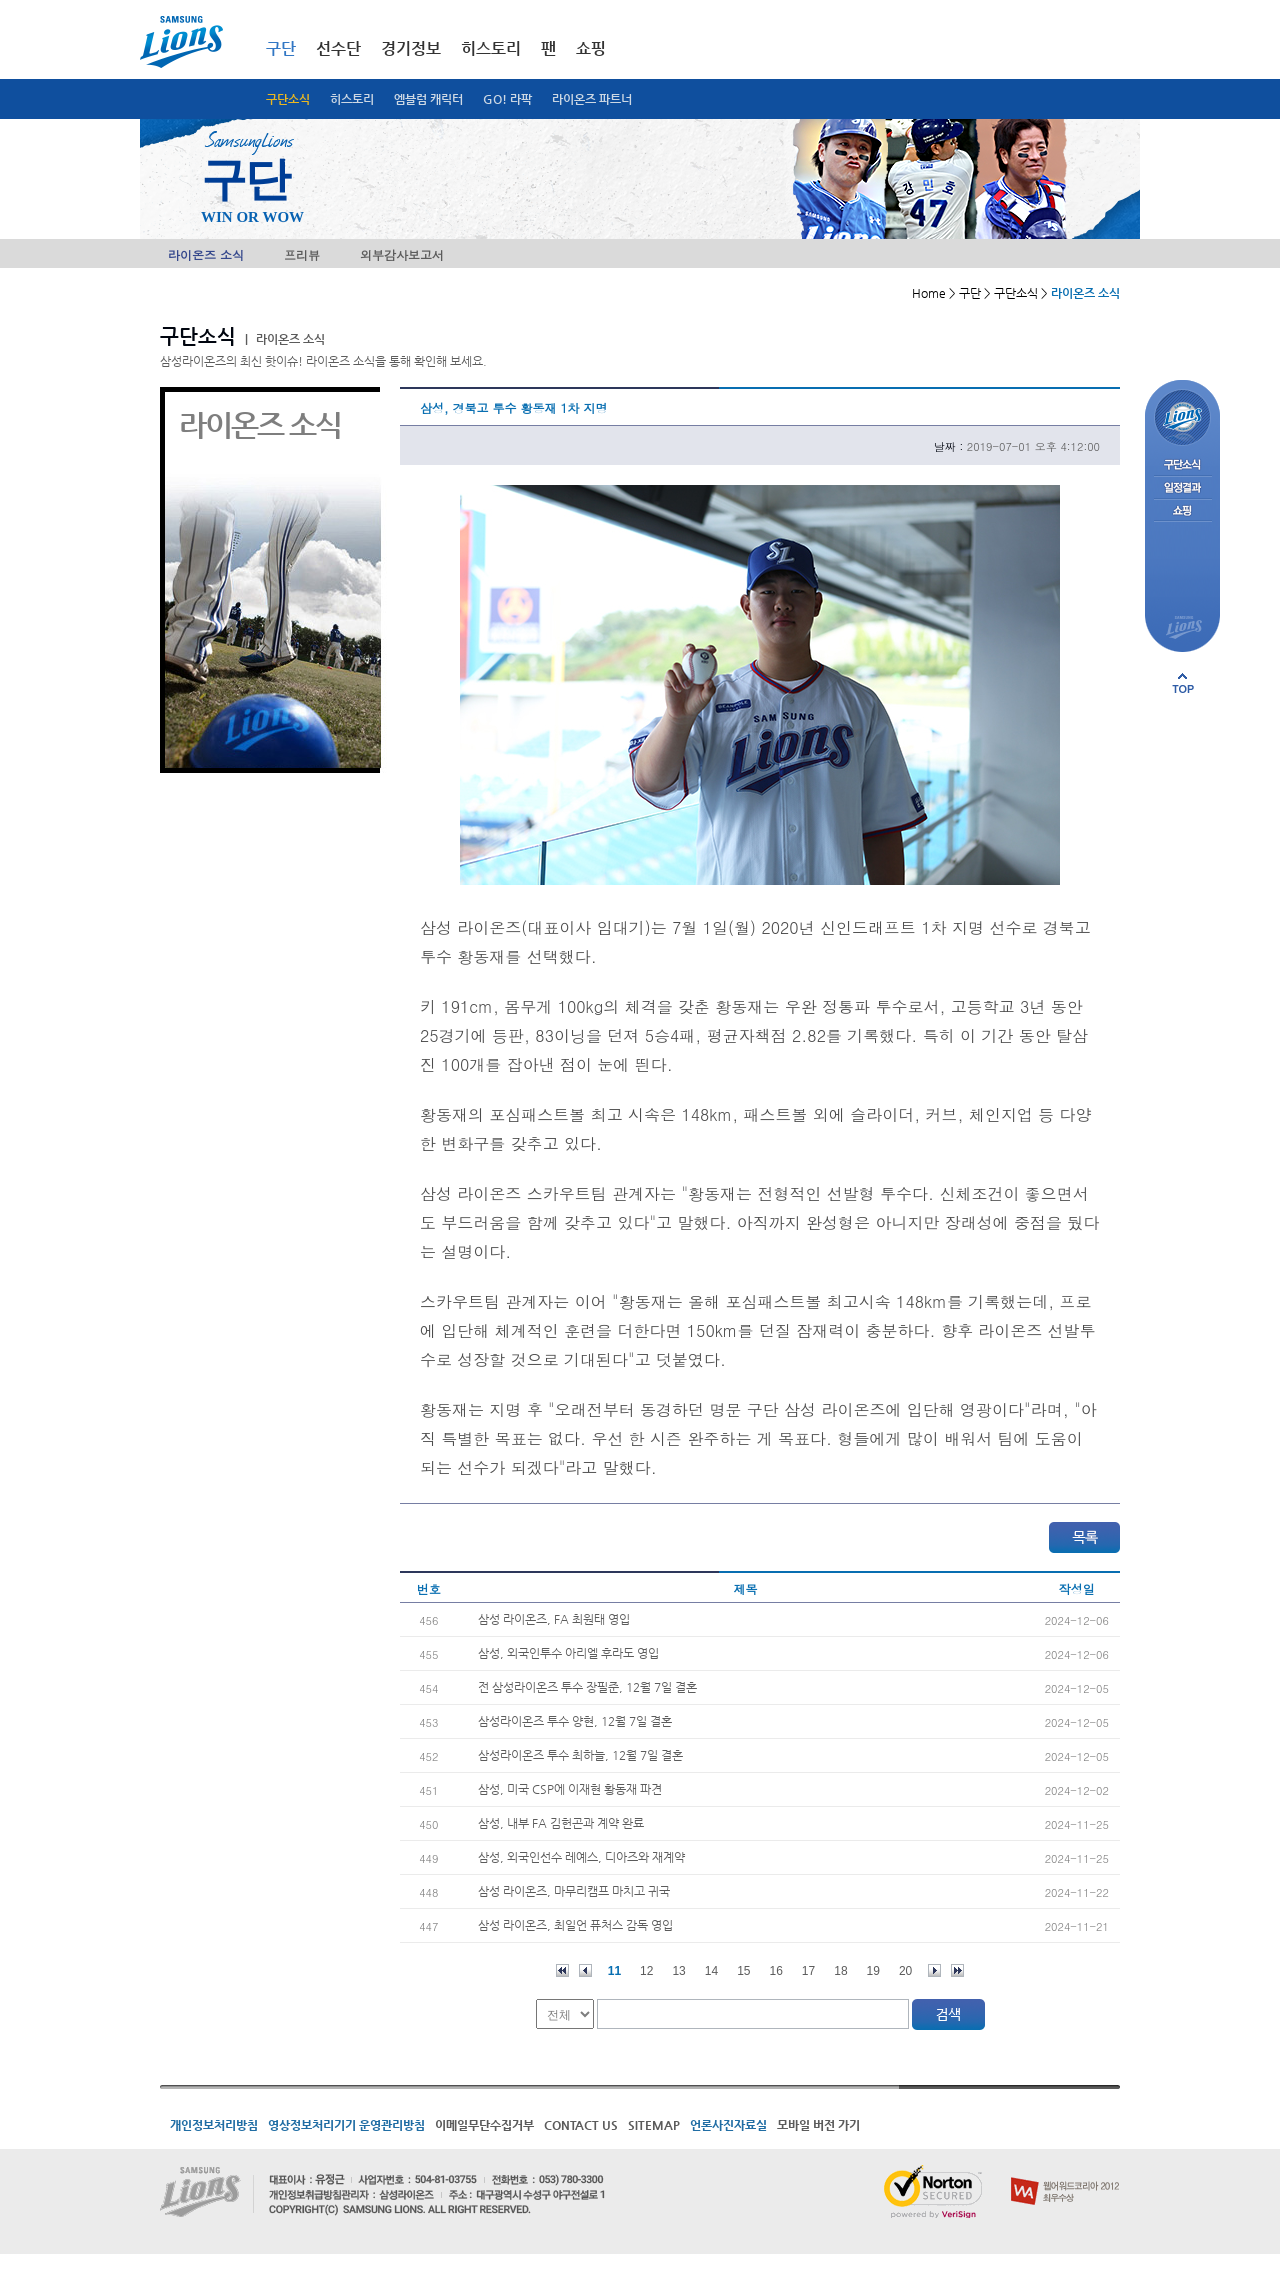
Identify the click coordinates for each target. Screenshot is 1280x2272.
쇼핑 (591, 48)
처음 (562, 1970)
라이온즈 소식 (206, 254)
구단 (281, 48)
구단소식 (288, 99)
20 (905, 1971)
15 (743, 1971)
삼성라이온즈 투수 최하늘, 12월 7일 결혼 (580, 1755)
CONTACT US (581, 2125)
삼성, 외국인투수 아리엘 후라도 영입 (568, 1653)
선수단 (338, 48)
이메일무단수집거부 (484, 2125)
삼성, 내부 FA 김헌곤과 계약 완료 (561, 1823)
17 (808, 1971)
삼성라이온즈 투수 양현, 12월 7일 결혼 (575, 1721)
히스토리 (352, 99)
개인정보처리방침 (214, 2125)
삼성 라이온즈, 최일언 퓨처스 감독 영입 (575, 1925)
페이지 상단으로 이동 (1183, 683)
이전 (585, 1970)
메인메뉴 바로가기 (0, 0)
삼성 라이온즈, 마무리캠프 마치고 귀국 (574, 1891)
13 (678, 1971)
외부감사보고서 (402, 254)
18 (840, 1971)
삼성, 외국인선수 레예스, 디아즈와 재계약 (581, 1857)
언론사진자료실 (728, 2125)
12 (646, 1971)
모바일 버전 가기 (818, 2125)
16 (776, 1971)
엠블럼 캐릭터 (428, 99)
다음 (934, 1970)
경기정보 (411, 48)
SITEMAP (654, 2125)
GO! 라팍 (507, 99)
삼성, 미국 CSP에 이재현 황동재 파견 (570, 1789)
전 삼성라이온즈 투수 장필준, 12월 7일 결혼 (587, 1687)
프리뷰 (302, 254)
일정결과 (1182, 488)
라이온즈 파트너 (592, 99)
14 (711, 1971)
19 (873, 1971)
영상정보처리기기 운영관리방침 (346, 2125)
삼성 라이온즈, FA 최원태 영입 (554, 1619)
